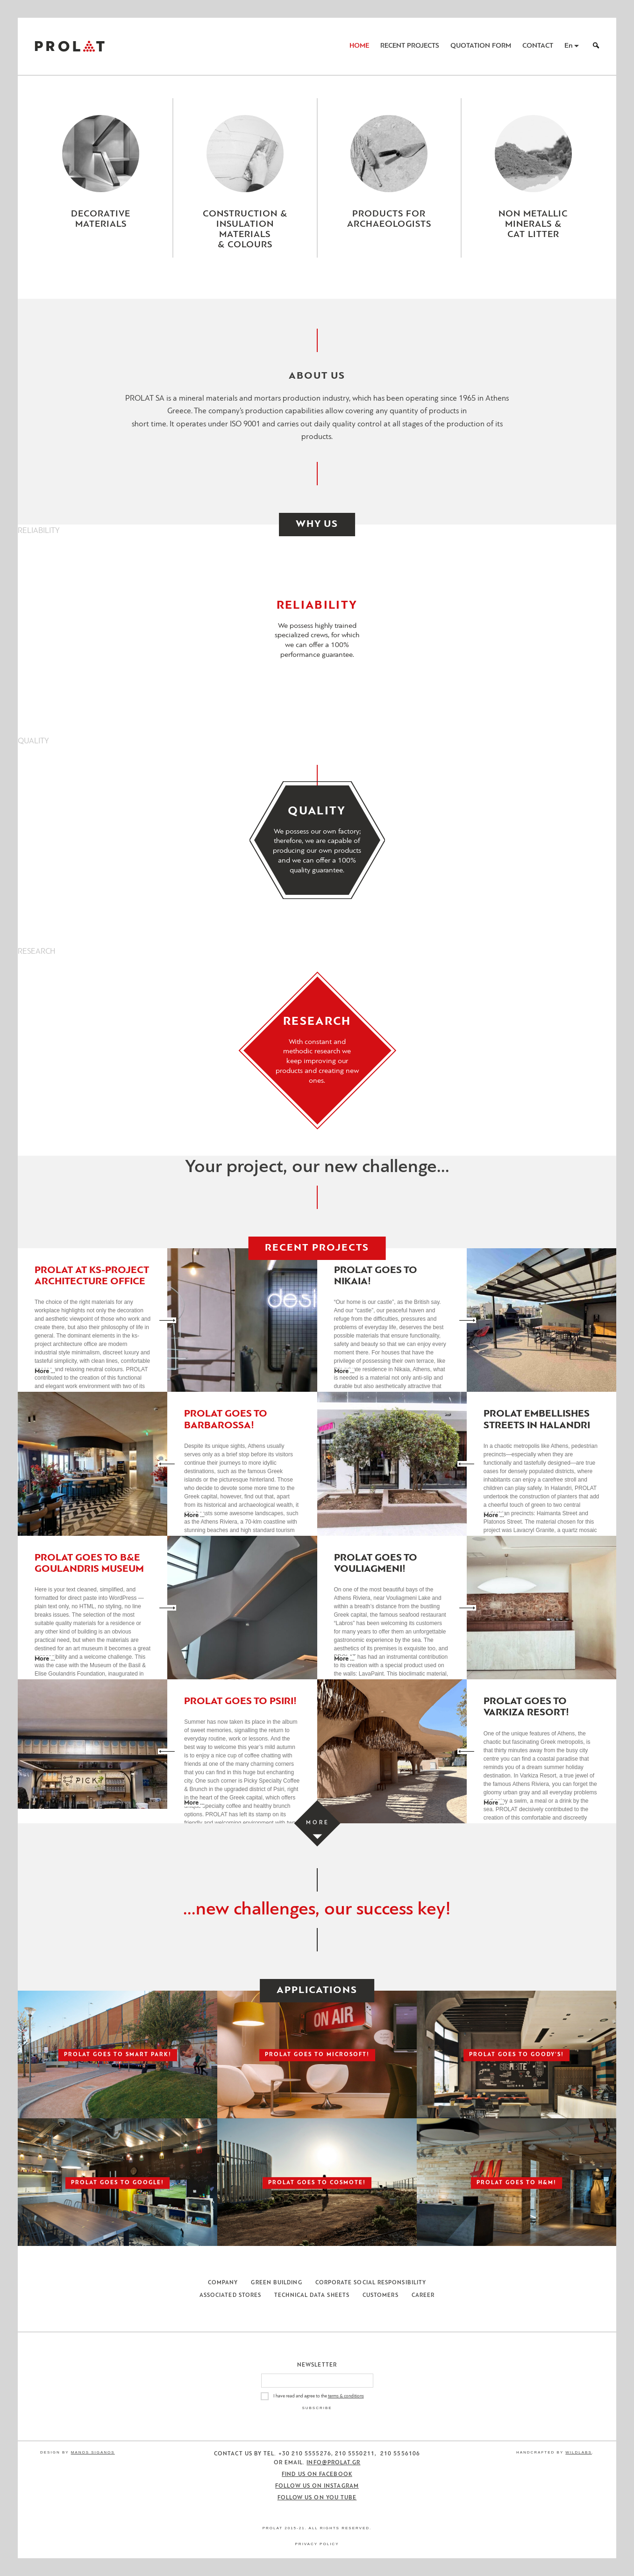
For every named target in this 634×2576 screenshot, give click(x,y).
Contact (537, 46)
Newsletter (317, 2365)
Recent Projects (409, 46)
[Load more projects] (317, 1823)
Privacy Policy (317, 2544)
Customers (381, 2295)
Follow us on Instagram (317, 2486)
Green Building (276, 2283)
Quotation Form (480, 46)
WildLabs (578, 2452)
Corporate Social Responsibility (370, 2283)
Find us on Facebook (317, 2474)
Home (359, 46)
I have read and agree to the (318, 2396)
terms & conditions (346, 2396)
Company (223, 2283)
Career (423, 2295)
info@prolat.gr (333, 2463)
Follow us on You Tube (317, 2498)
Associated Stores (230, 2295)
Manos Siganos (93, 2452)
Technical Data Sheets (311, 2295)
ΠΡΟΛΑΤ (70, 46)
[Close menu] (317, 284)
